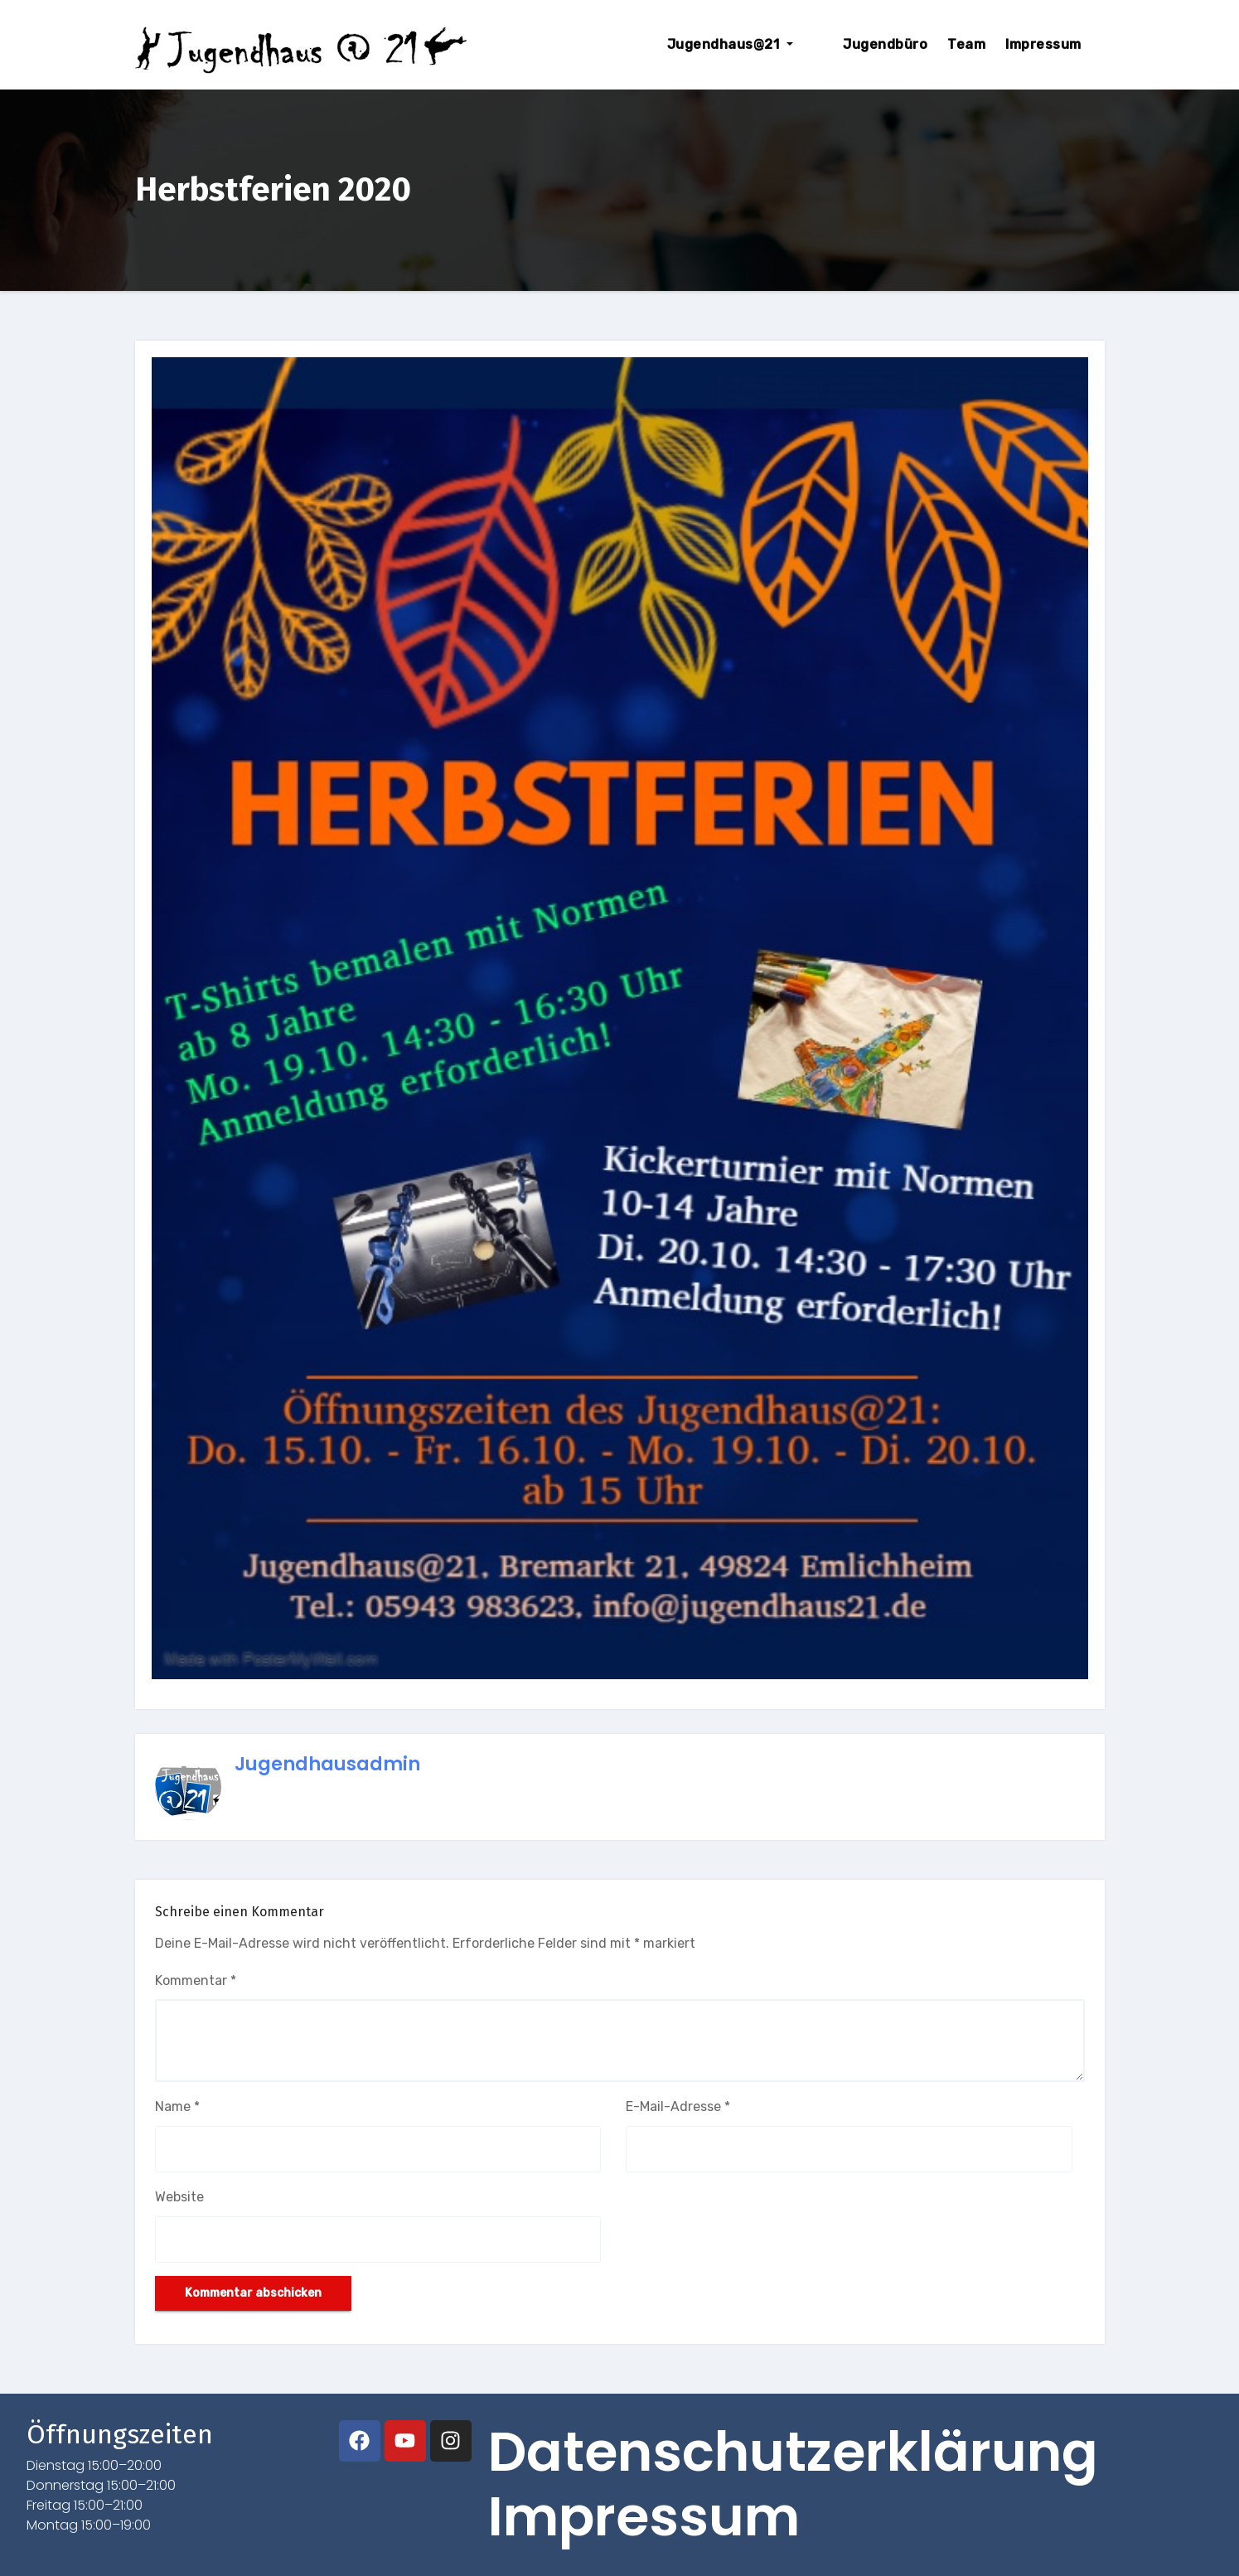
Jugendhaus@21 (760, 44)
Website (179, 2197)
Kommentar (195, 1980)
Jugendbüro (885, 44)
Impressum (1043, 44)
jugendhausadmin (327, 1764)
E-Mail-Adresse (678, 2106)
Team (966, 44)
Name (177, 2106)
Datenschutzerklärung (793, 2452)
